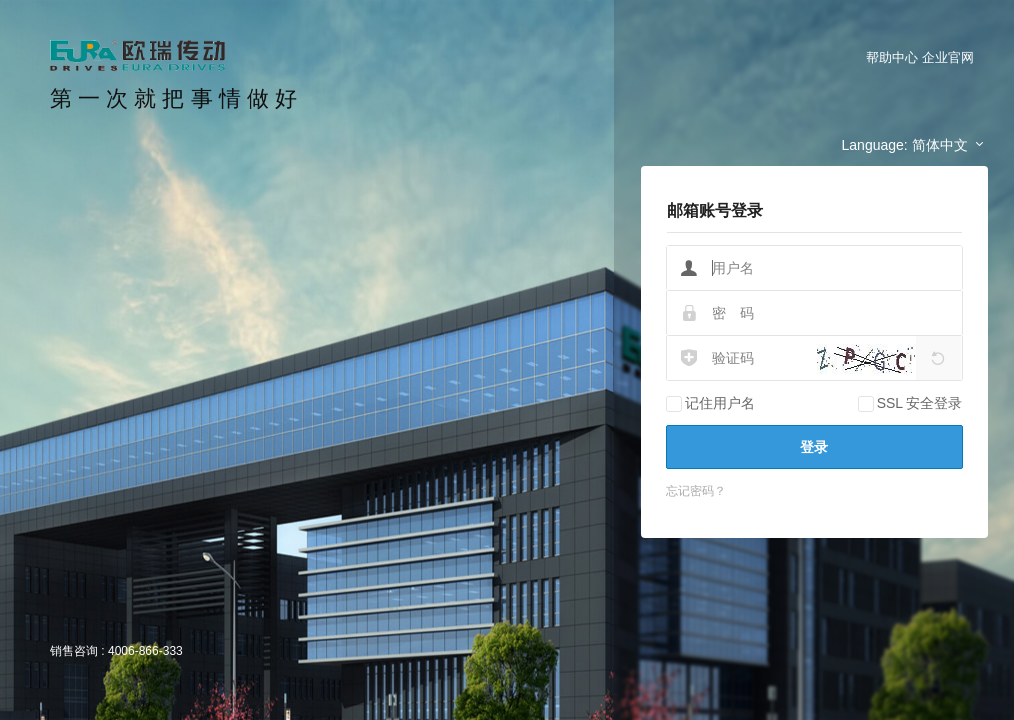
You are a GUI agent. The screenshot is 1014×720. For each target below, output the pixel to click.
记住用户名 (710, 403)
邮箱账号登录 (715, 210)
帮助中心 (892, 57)
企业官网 (948, 57)
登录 (814, 447)
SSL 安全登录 (910, 403)
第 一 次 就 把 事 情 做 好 (173, 98)
